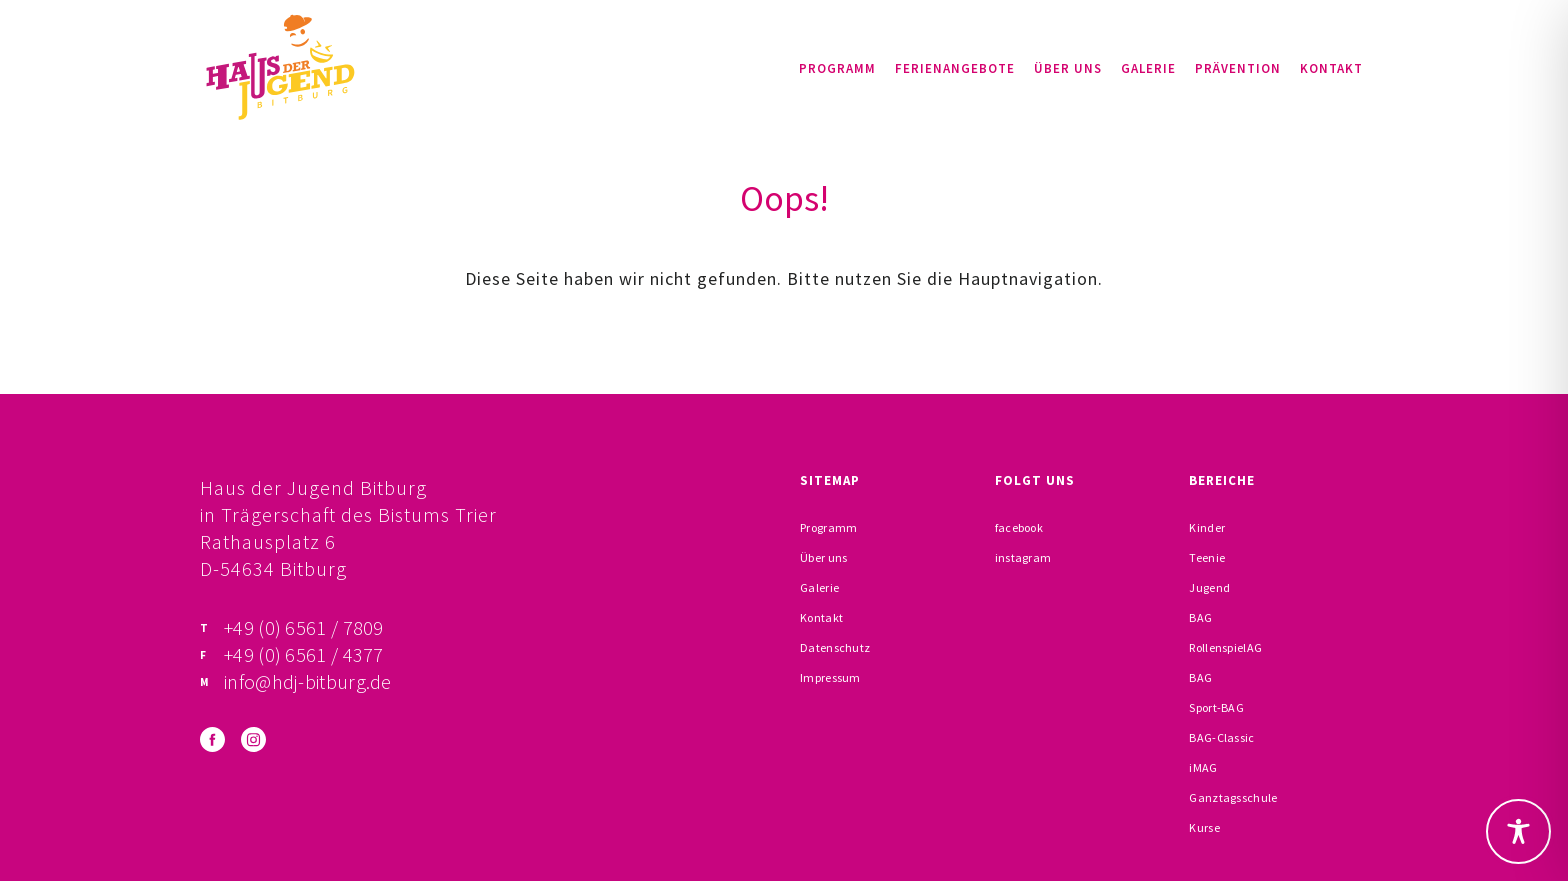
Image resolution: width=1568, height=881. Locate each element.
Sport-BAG (1216, 707)
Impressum (830, 677)
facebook (1019, 527)
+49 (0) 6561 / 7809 (304, 627)
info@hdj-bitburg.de (308, 681)
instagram (1023, 557)
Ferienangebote (955, 68)
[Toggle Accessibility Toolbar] (1518, 831)
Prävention (1238, 68)
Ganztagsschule (1233, 797)
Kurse (1204, 827)
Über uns (1068, 68)
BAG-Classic (1221, 737)
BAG (1200, 617)
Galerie (1148, 68)
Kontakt (1331, 68)
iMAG (1203, 767)
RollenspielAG (1225, 647)
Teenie (1207, 557)
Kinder (1207, 527)
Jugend (1209, 587)
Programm (837, 68)
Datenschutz (835, 647)
